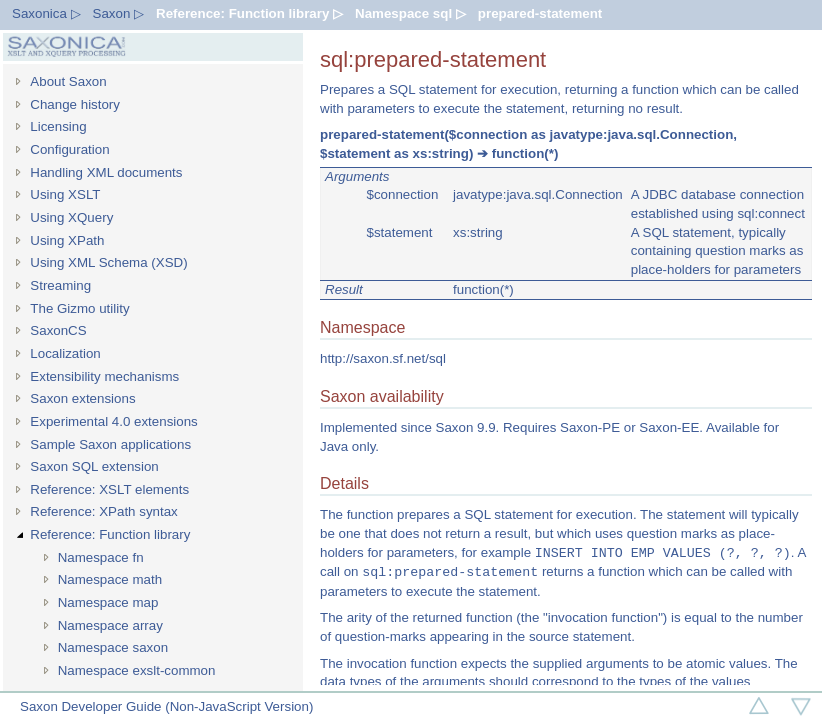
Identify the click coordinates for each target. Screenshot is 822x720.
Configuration (69, 149)
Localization (65, 353)
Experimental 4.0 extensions (113, 421)
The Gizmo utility (79, 308)
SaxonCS (58, 330)
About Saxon (68, 81)
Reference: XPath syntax (103, 511)
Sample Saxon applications (110, 444)
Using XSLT (65, 194)
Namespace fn (101, 557)
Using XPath (67, 240)
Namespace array (110, 625)
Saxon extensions (82, 398)
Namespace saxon (113, 647)
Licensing (58, 126)
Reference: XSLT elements (109, 489)
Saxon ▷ (119, 13)
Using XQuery (71, 217)
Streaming (60, 285)
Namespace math (110, 579)
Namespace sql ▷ (410, 13)
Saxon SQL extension (94, 466)
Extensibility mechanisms (104, 376)
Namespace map (108, 602)
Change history (75, 104)
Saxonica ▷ (46, 13)
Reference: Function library (110, 534)
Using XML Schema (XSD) (108, 262)
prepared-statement (540, 13)
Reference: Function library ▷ (249, 13)
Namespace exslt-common (137, 670)
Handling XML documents (106, 172)
